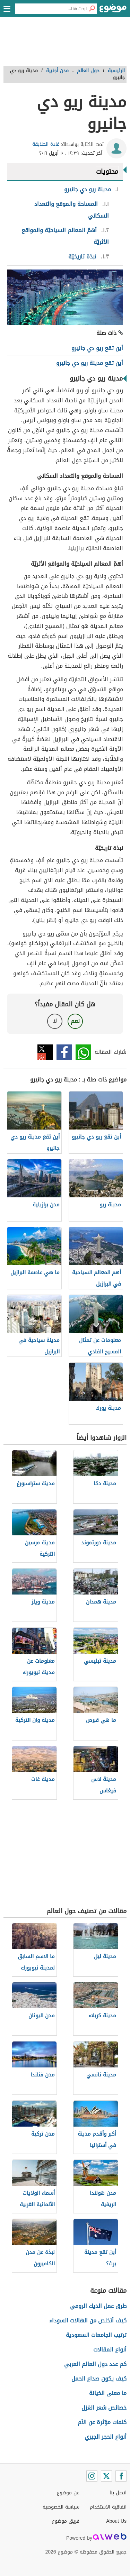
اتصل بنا (118, 2492)
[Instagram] (91, 2476)
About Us (116, 2521)
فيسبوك (64, 1052)
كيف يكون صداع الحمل (99, 2378)
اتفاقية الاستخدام (108, 2507)
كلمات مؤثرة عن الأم (102, 2422)
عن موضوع (68, 2492)
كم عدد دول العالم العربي (95, 2364)
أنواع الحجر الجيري (106, 2436)
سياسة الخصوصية (61, 2507)
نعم (75, 1021)
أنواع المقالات (110, 2349)
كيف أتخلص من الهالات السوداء (88, 2320)
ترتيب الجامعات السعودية (96, 2335)
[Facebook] (121, 2476)
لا (55, 1021)
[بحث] (92, 8)
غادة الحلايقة (45, 144)
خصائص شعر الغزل (104, 2407)
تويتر (45, 1052)
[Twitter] (106, 2476)
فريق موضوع (65, 2521)
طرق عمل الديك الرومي (98, 2306)
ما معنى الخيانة (108, 2393)
